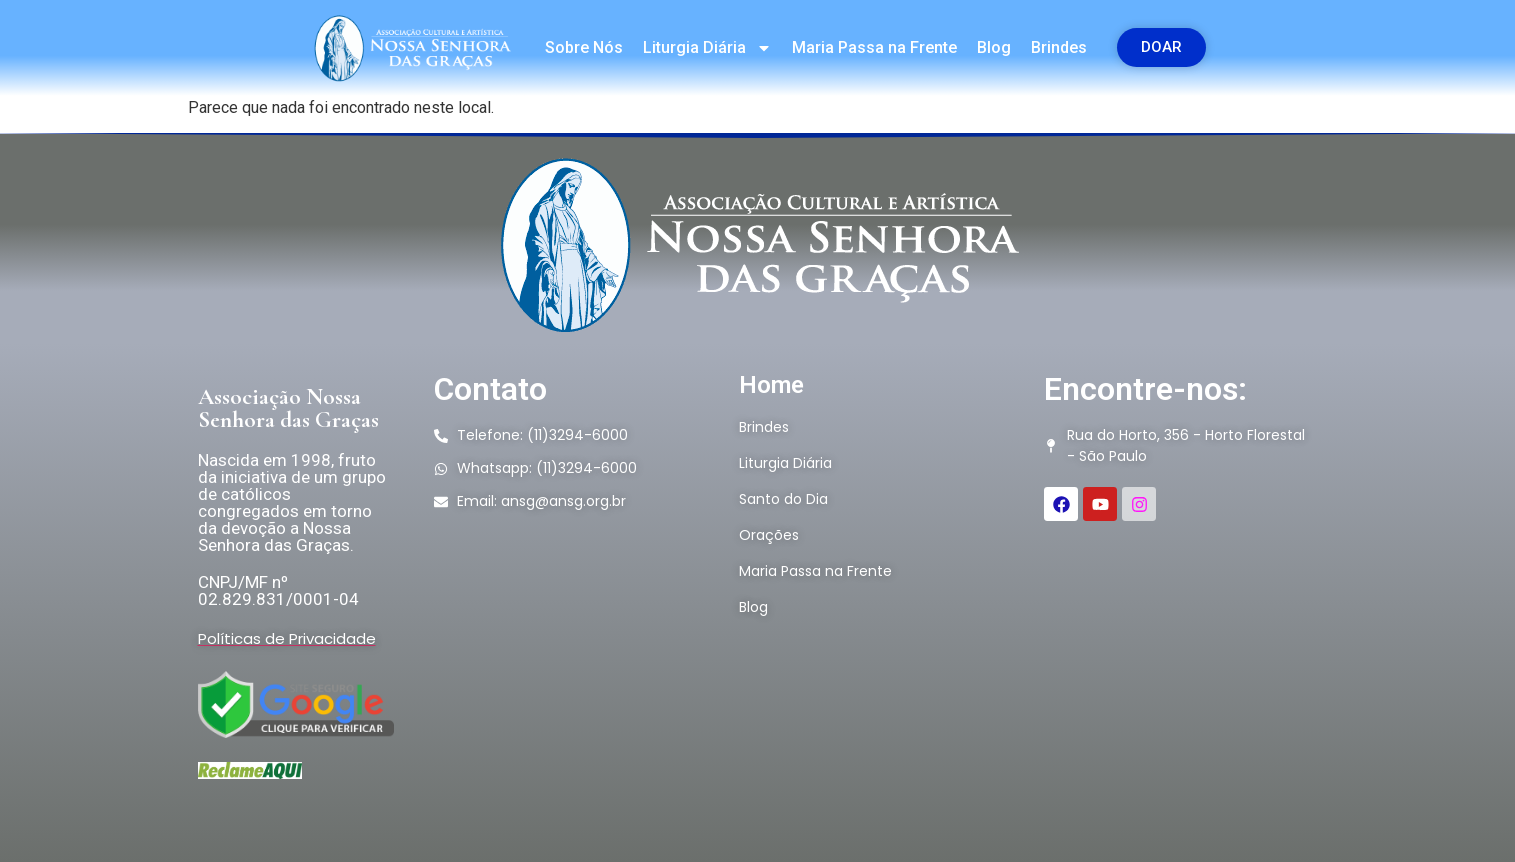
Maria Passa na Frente (874, 47)
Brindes (1059, 47)
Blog (994, 47)
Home (771, 385)
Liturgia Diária (707, 48)
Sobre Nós (584, 47)
